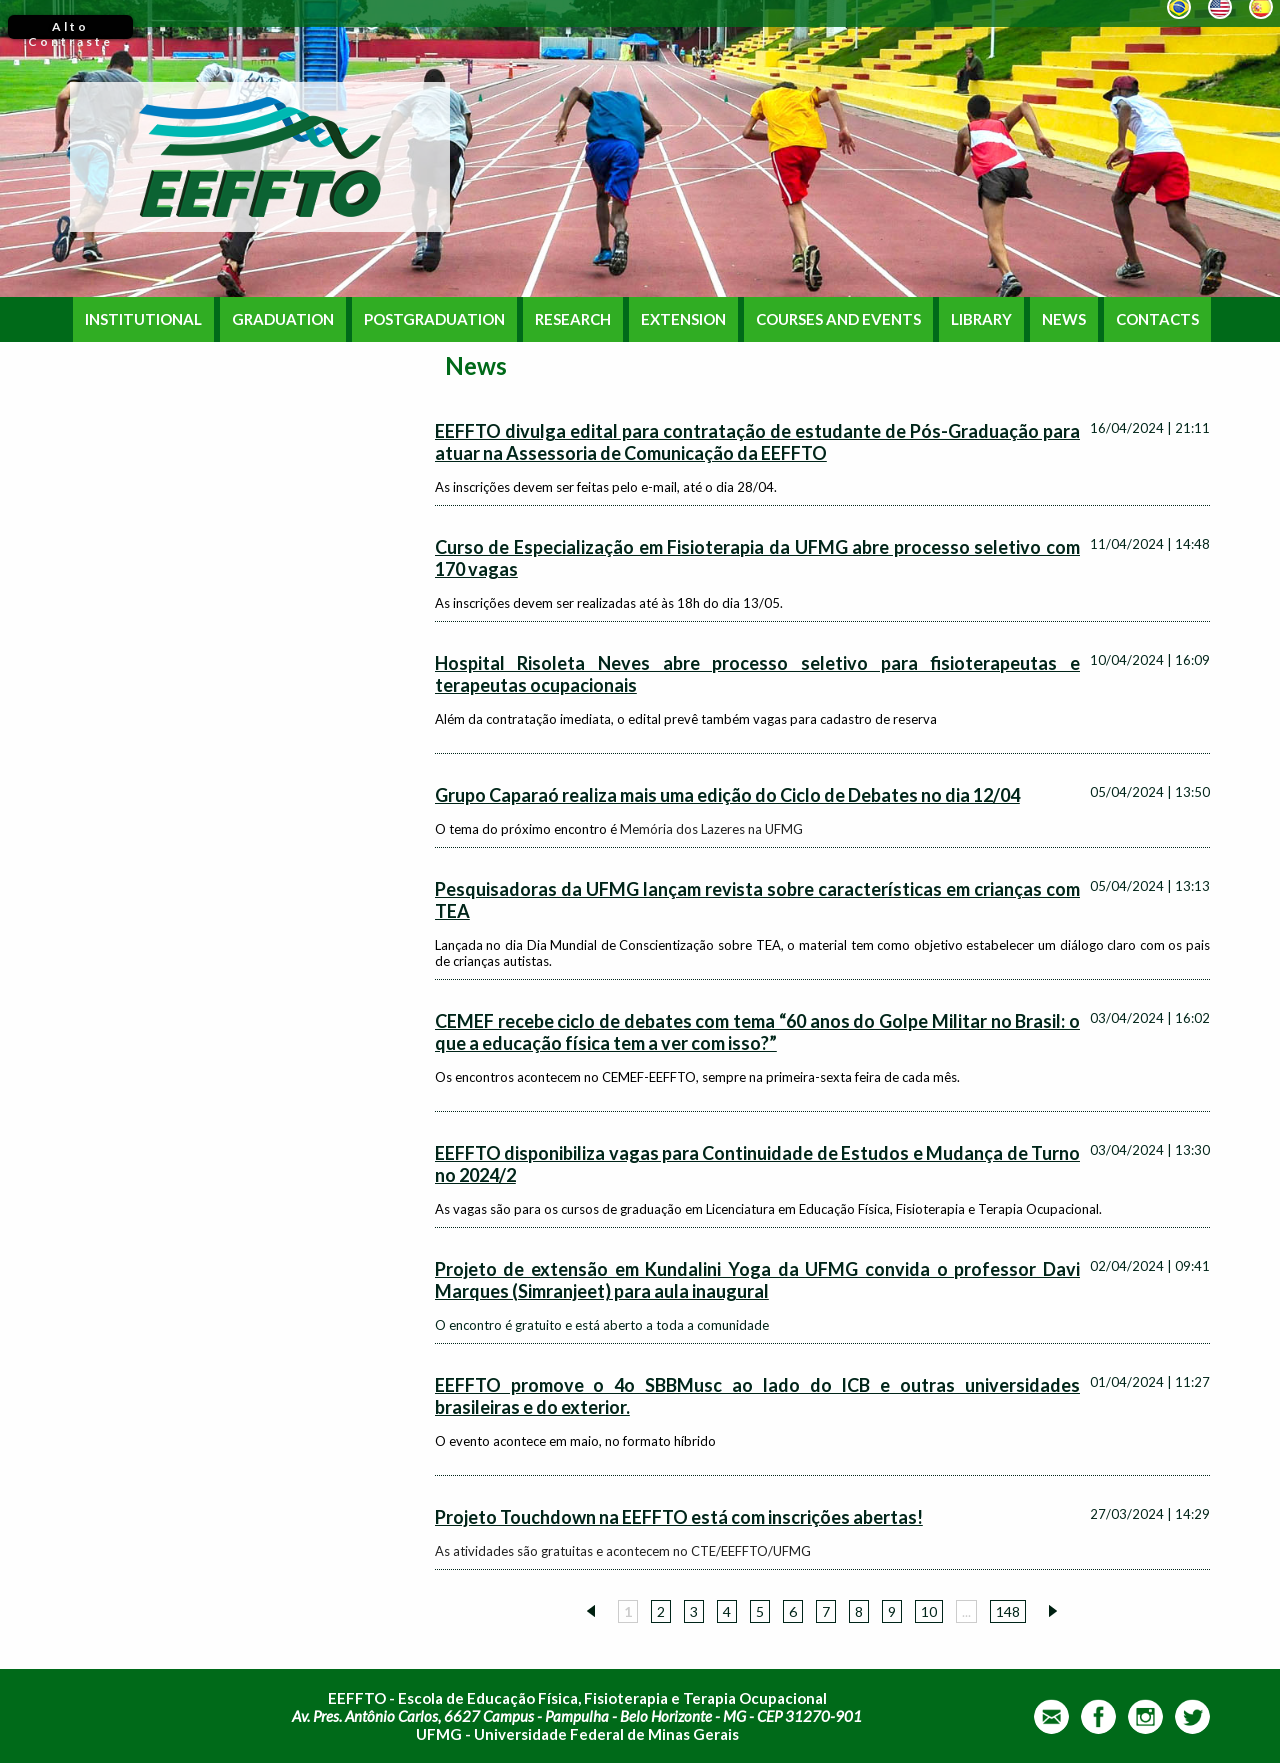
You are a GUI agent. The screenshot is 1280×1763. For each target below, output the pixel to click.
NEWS (1064, 319)
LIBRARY (981, 319)
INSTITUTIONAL (143, 319)
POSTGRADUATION (434, 319)
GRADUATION (283, 319)
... (966, 1611)
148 (1008, 1611)
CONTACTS (1157, 319)
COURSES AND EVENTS (838, 319)
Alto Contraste (70, 29)
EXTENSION (683, 319)
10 (929, 1611)
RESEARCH (573, 319)
